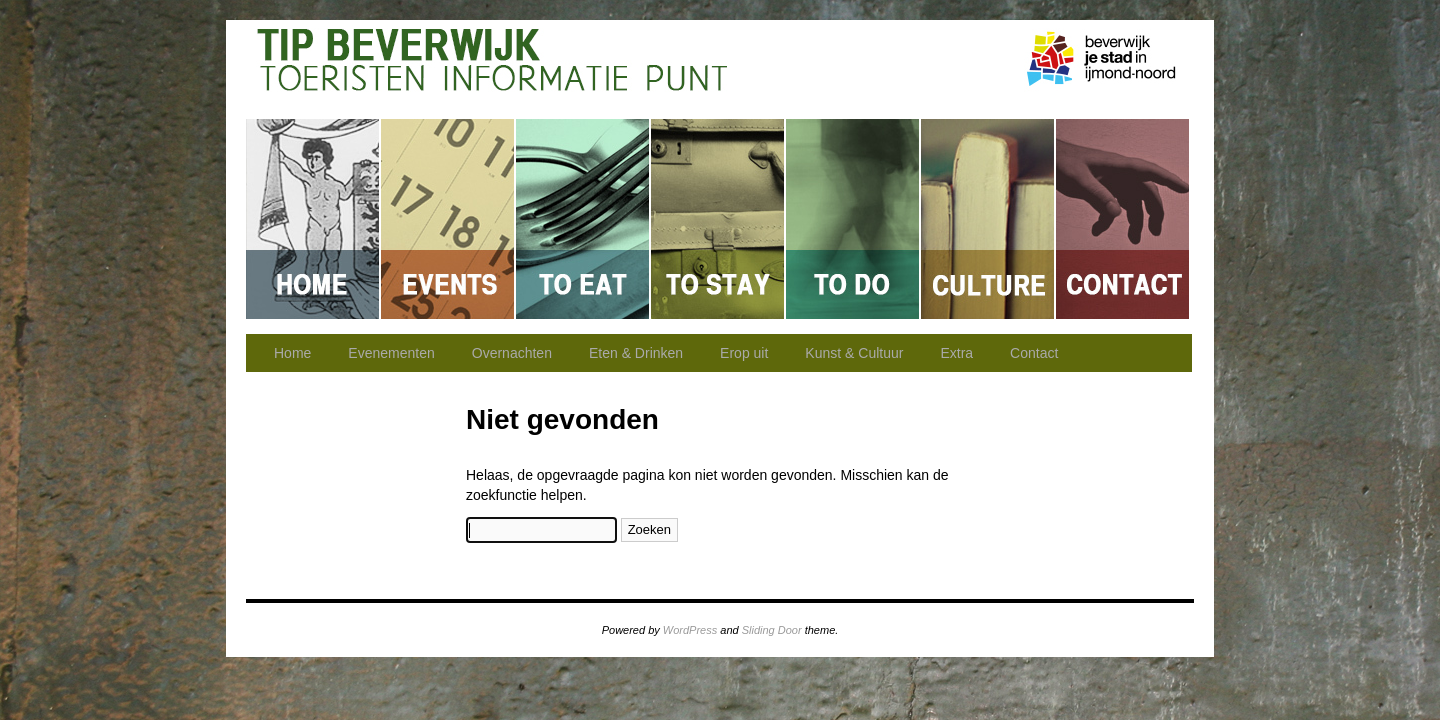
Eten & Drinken (583, 219)
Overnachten (718, 219)
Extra (956, 353)
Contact (1122, 219)
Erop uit (853, 219)
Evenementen (448, 219)
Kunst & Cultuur (988, 219)
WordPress (690, 630)
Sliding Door (772, 630)
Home (313, 219)
